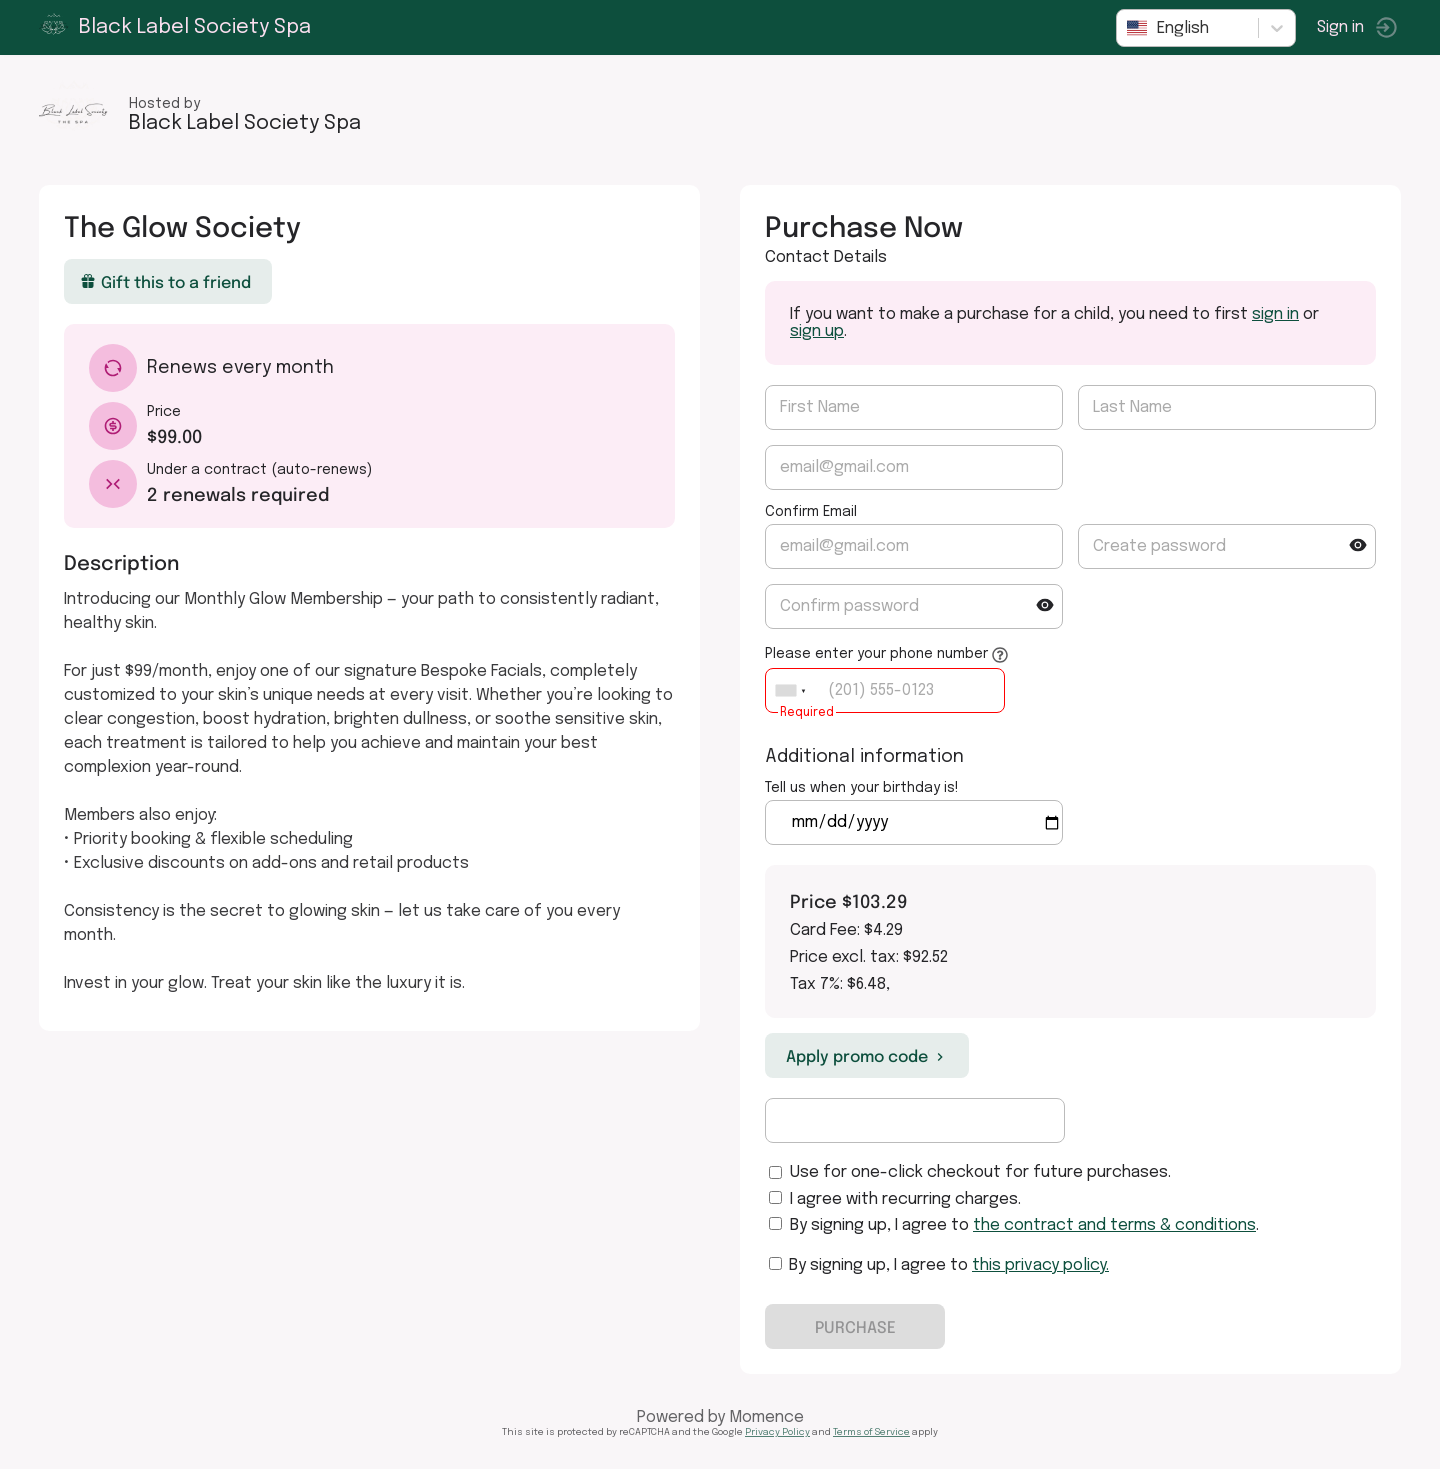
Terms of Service (871, 1432)
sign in (1275, 314)
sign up (817, 331)
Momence (766, 1417)
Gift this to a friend (166, 282)
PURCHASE (855, 1327)
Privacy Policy (777, 1432)
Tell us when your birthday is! (862, 788)
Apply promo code (867, 1056)
